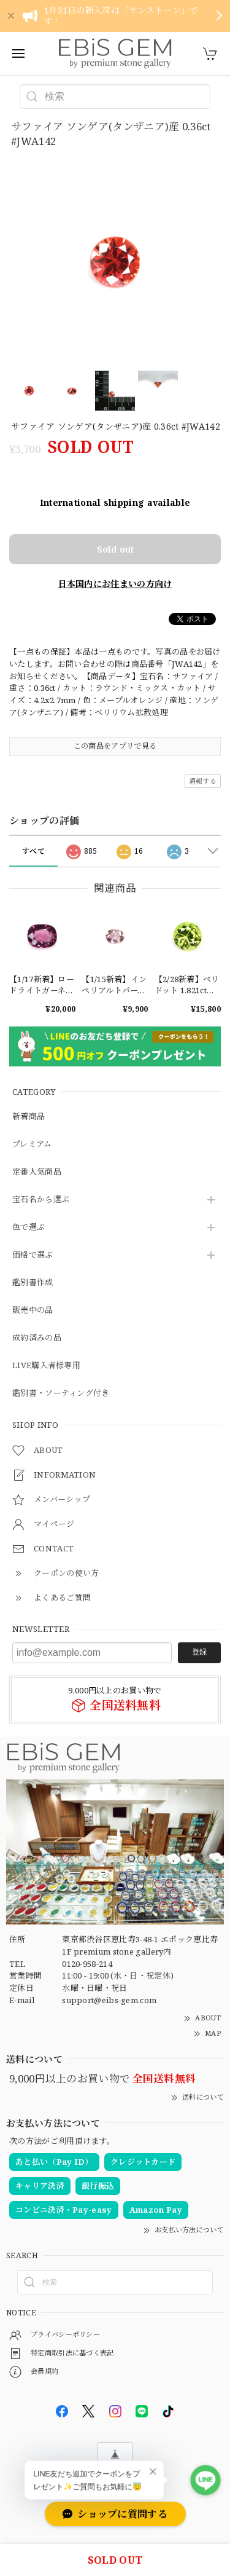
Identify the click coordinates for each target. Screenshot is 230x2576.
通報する (203, 781)
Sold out (115, 549)
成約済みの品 (36, 1338)
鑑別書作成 (32, 1283)
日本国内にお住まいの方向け (115, 583)
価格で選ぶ (32, 1255)
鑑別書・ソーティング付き (61, 1393)
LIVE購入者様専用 (46, 1366)
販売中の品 (32, 1310)
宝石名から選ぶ (40, 1200)
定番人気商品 (36, 1172)
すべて (33, 851)
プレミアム (32, 1144)
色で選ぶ (28, 1227)
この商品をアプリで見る (115, 746)
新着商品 (28, 1117)
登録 (199, 1652)
